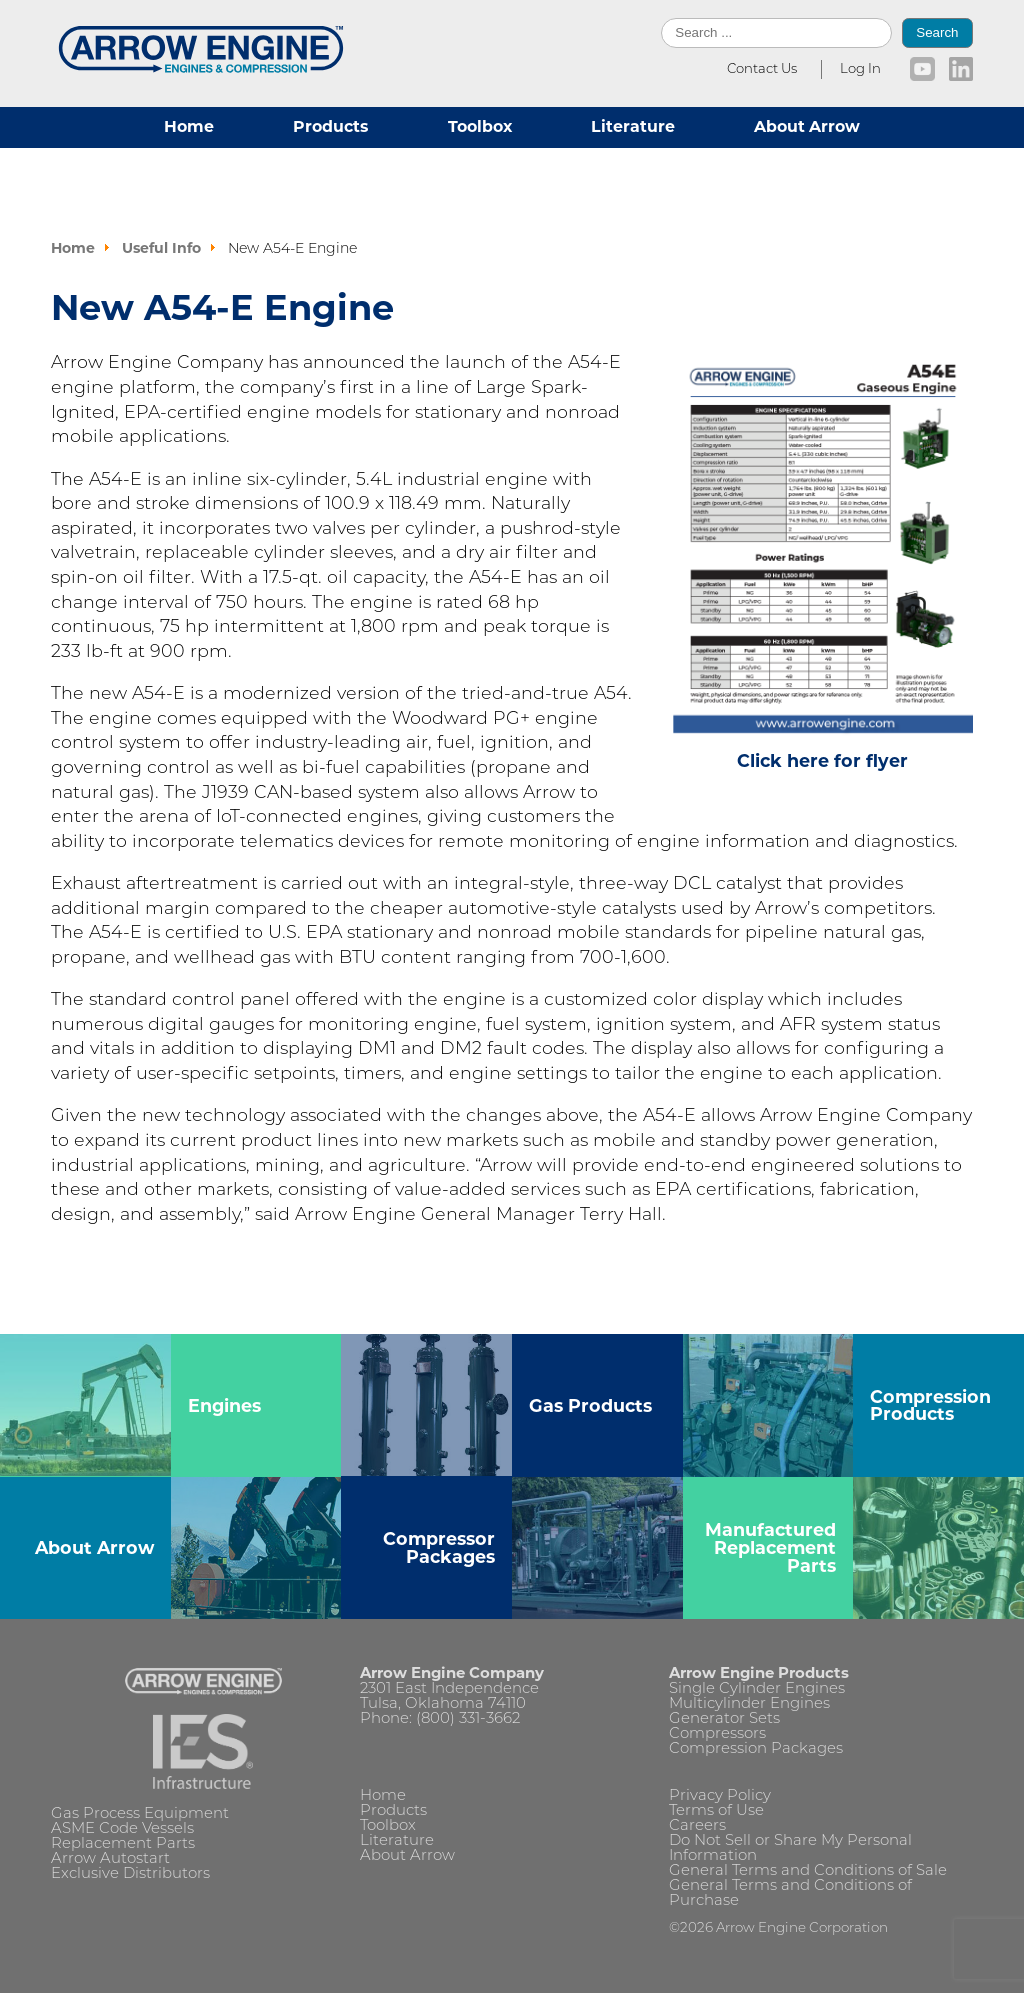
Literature (633, 126)
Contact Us (762, 69)
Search (937, 32)
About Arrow (807, 126)
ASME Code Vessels (122, 1829)
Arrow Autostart (110, 1859)
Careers (697, 1826)
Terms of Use (716, 1811)
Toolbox (480, 126)
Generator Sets (724, 1719)
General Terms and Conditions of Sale (808, 1871)
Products (330, 126)
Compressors (717, 1734)
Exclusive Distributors (130, 1874)
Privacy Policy (720, 1796)
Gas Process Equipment (140, 1814)
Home (189, 126)
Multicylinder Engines (749, 1704)
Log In (860, 69)
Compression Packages (756, 1749)
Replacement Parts (123, 1844)
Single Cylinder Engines (757, 1689)
